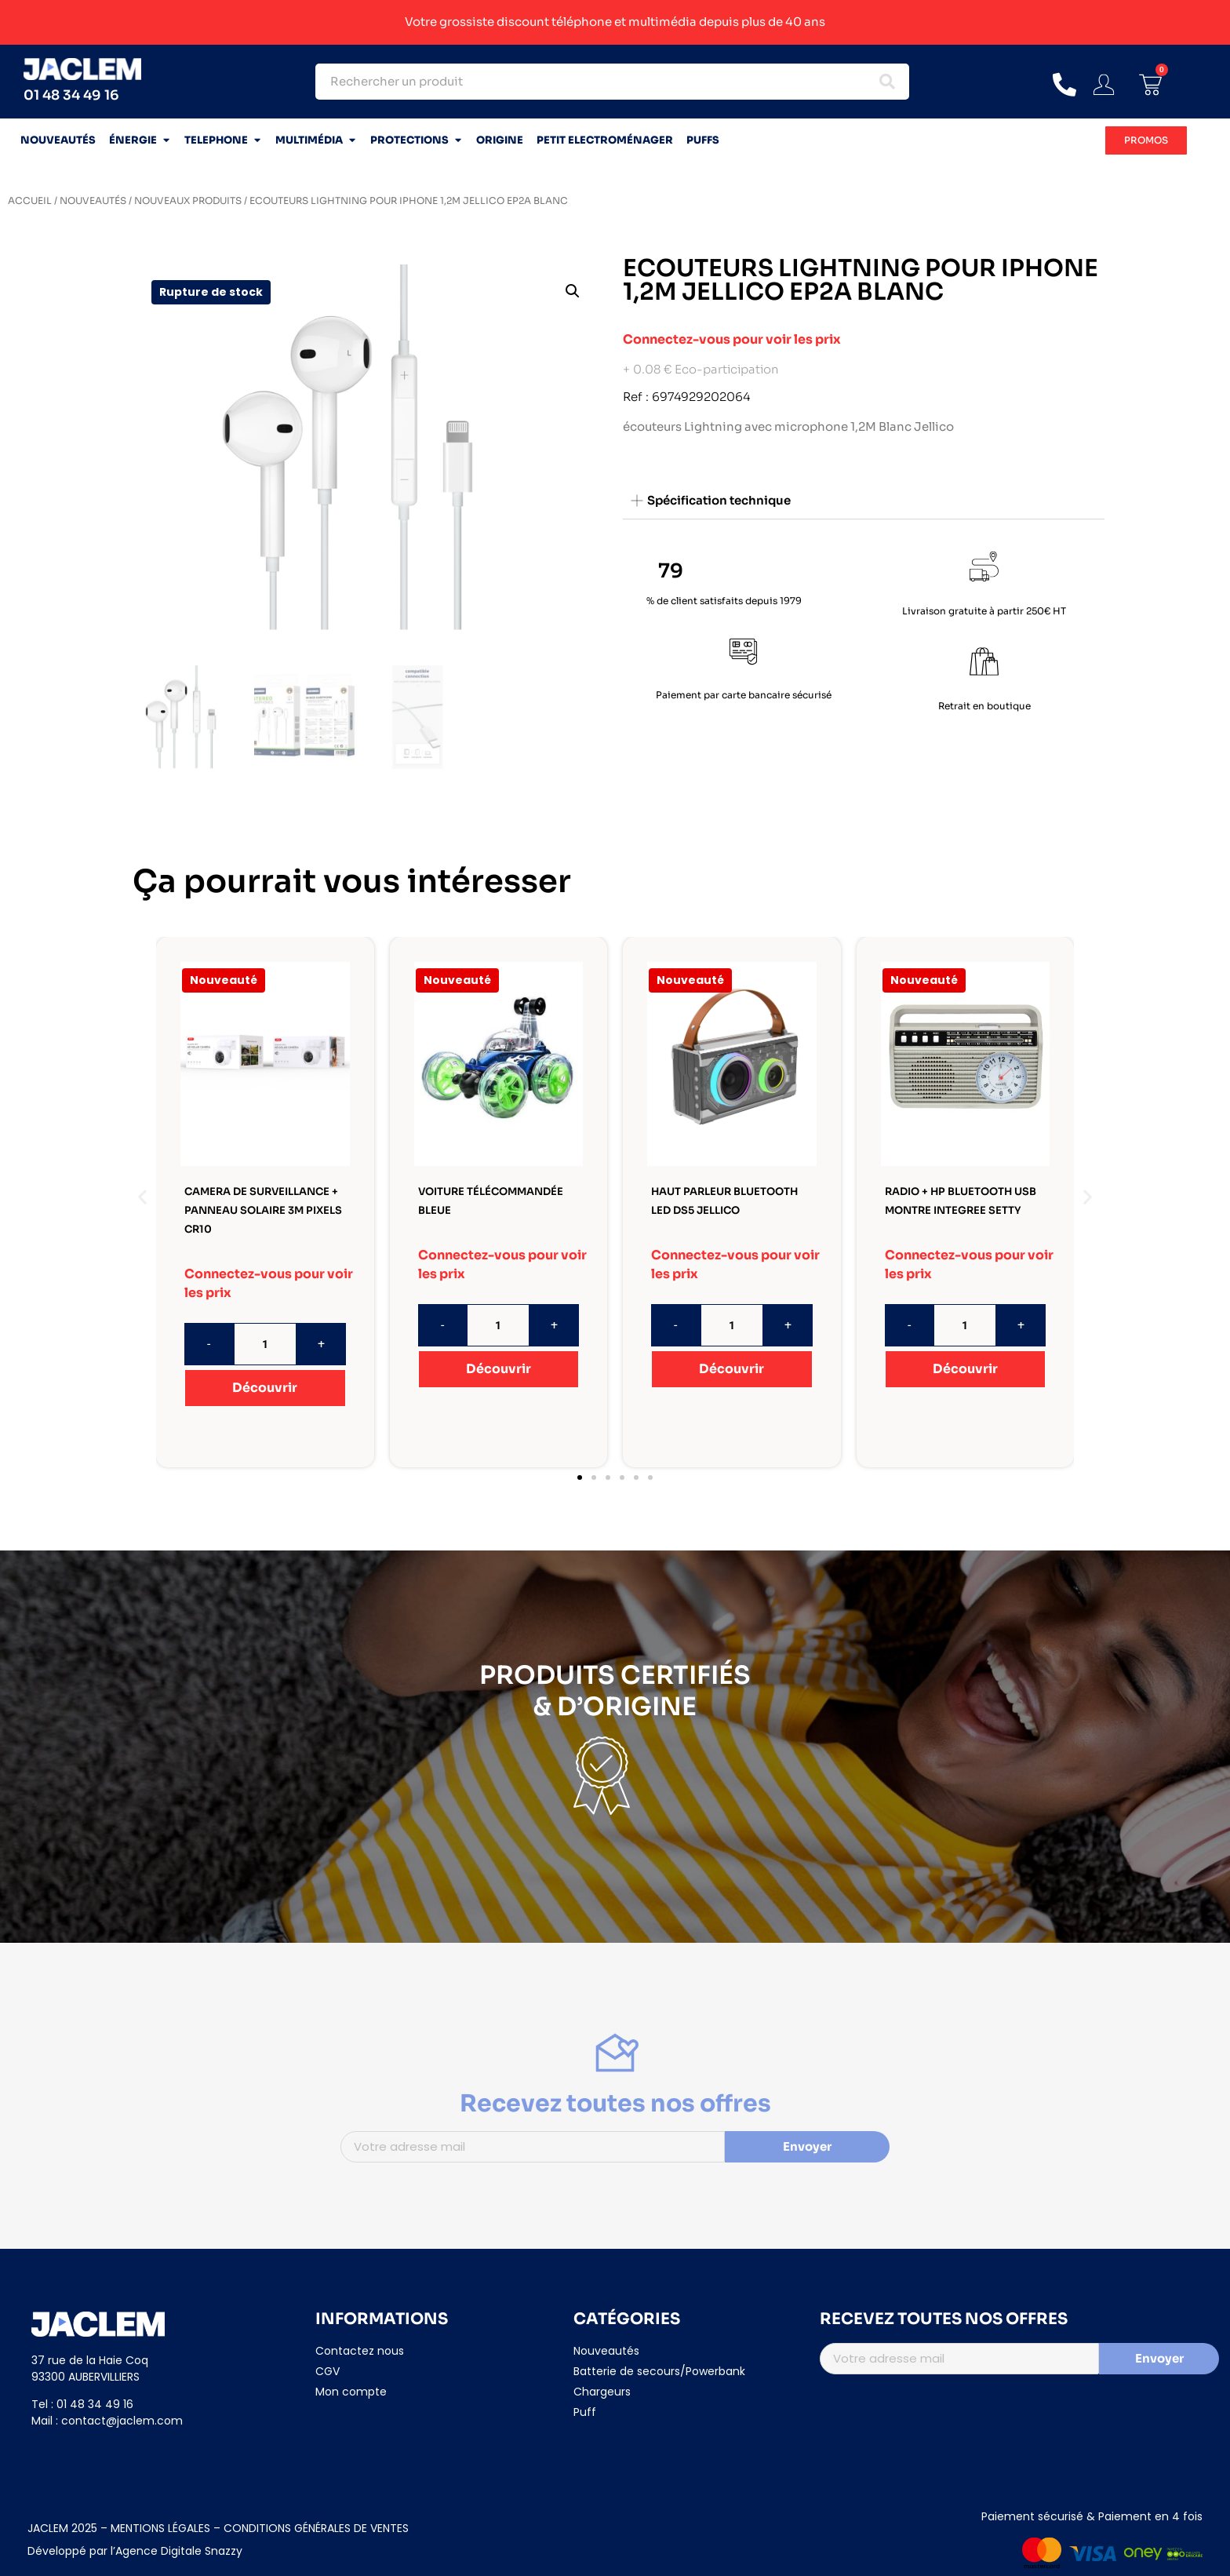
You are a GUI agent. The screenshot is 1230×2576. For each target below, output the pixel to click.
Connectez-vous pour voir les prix (732, 339)
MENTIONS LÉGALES (158, 2528)
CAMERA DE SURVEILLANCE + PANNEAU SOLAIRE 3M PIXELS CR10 (263, 1210)
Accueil (30, 200)
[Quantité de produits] (265, 1344)
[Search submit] (887, 81)
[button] (573, 291)
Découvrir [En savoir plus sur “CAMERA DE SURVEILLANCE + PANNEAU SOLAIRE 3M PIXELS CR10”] (264, 1387)
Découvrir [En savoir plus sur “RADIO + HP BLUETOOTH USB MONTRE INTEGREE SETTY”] (965, 1369)
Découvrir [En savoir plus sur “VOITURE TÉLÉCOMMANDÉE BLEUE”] (498, 1369)
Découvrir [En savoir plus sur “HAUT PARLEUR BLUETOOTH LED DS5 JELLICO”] (731, 1369)
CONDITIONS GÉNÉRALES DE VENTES (316, 2528)
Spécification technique (719, 500)
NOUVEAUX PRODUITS (188, 200)
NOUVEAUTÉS (93, 200)
